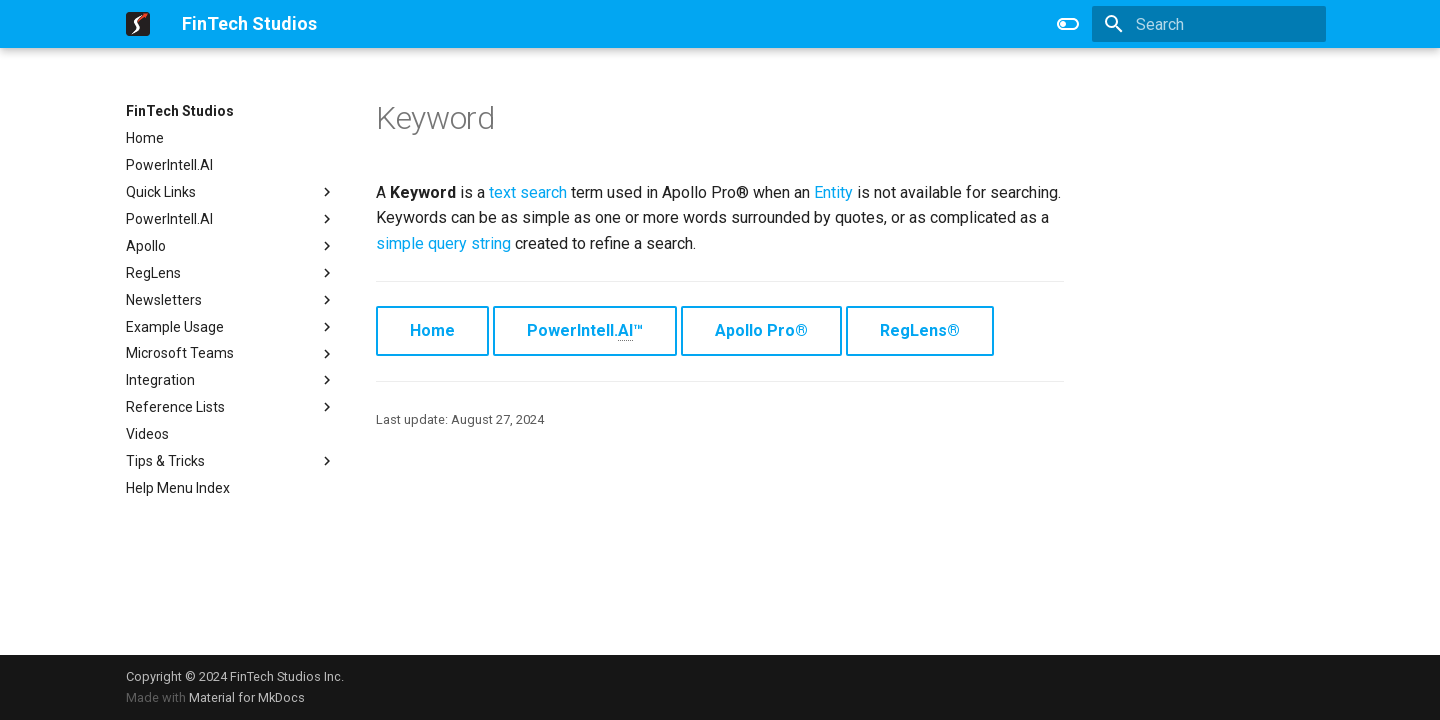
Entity (833, 192)
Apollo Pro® (761, 330)
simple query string (443, 243)
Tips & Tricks (231, 461)
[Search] (1209, 24)
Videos (147, 434)
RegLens (231, 273)
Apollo (231, 246)
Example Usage (231, 327)
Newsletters (231, 300)
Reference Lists (231, 407)
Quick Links (231, 192)
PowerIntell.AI (169, 165)
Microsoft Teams (231, 354)
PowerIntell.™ (585, 331)
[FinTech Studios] (138, 24)
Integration (231, 380)
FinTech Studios (180, 111)
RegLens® (920, 330)
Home (145, 138)
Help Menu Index (178, 488)
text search (528, 192)
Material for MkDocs (247, 697)
